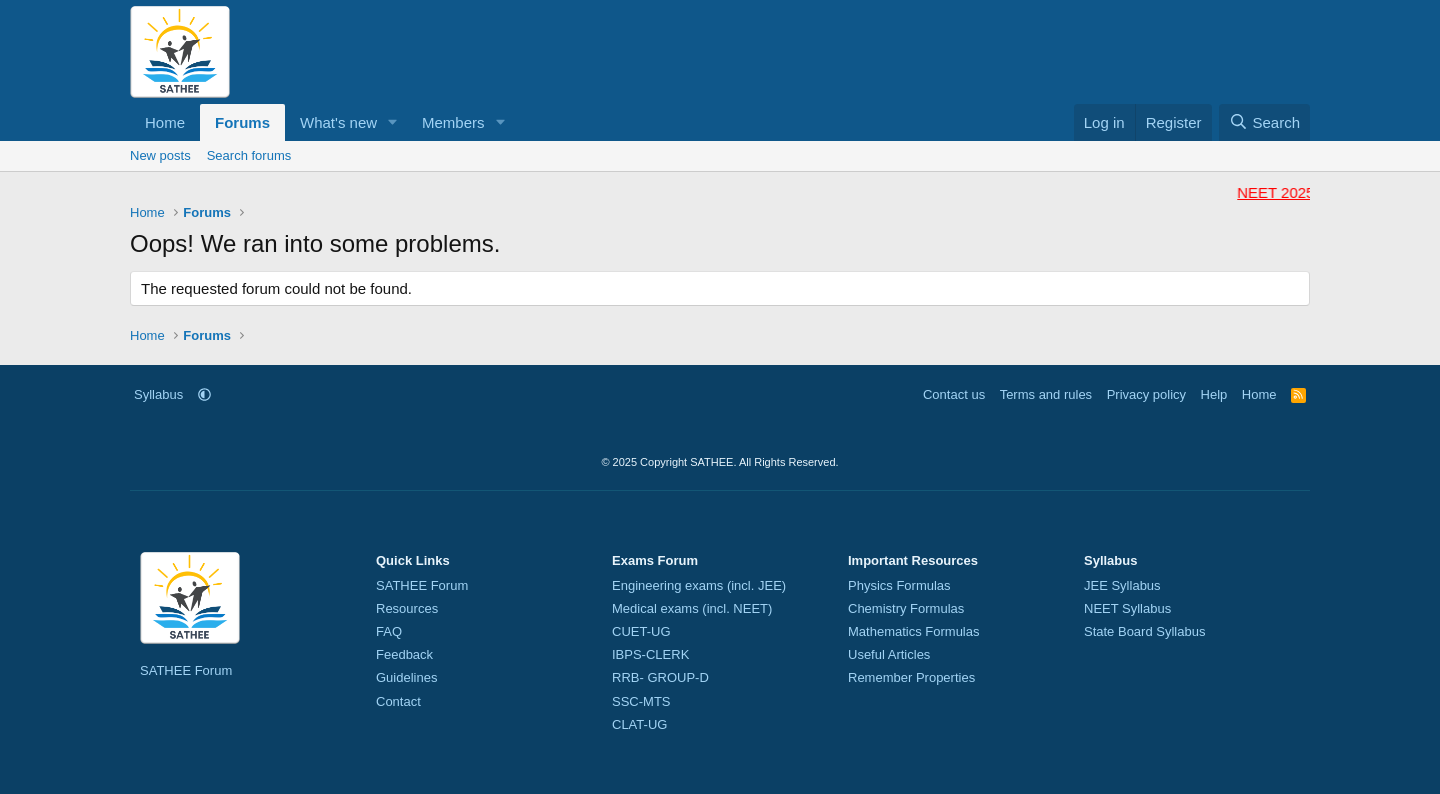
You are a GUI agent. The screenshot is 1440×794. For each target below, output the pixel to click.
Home (165, 122)
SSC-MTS (641, 701)
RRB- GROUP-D (660, 677)
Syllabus (158, 394)
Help (1214, 394)
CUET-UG (641, 631)
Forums (242, 122)
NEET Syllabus (1127, 608)
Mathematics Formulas (913, 631)
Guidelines (406, 677)
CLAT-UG (639, 724)
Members (453, 122)
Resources (407, 608)
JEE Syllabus (1122, 585)
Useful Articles (889, 654)
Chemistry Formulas (906, 608)
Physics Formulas (899, 585)
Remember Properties (911, 677)
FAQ (389, 631)
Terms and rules (1046, 394)
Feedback (404, 654)
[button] (393, 122)
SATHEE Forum (186, 670)
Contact (398, 701)
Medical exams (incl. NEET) (692, 608)
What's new (338, 122)
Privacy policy (1146, 394)
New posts (160, 155)
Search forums (249, 155)
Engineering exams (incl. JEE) (699, 585)
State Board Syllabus (1144, 631)
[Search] (1264, 122)
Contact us (954, 394)
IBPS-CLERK (650, 654)
